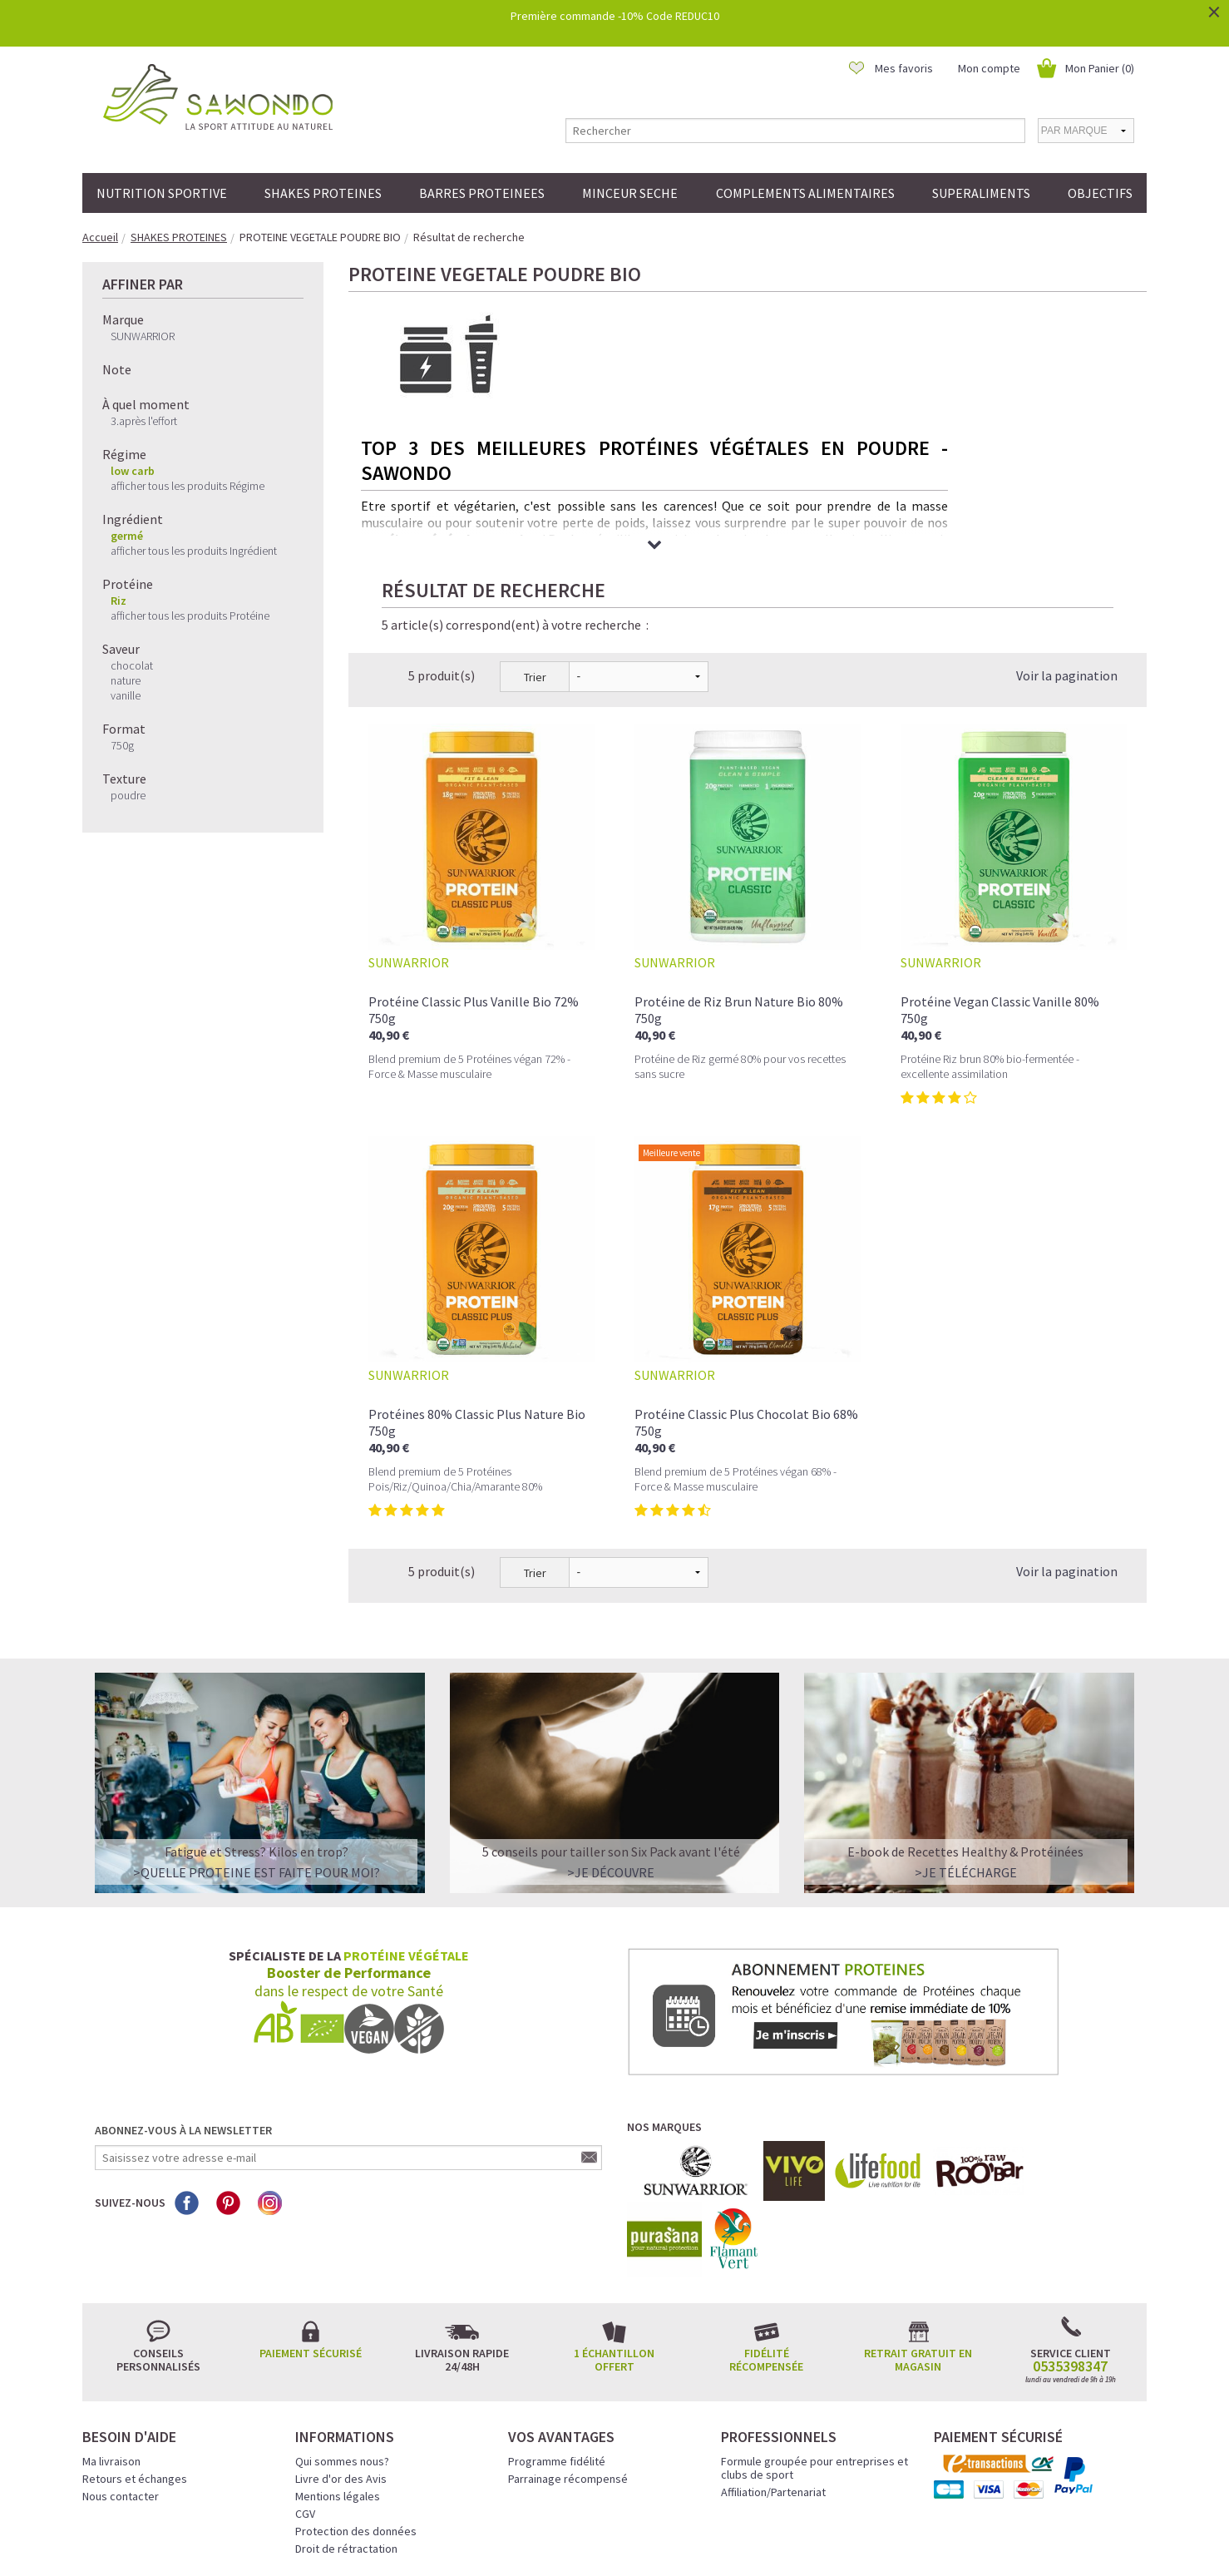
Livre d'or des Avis (341, 2341)
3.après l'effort (144, 420)
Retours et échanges (134, 2341)
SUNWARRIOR (143, 336)
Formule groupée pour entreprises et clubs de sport (814, 2330)
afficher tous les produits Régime (187, 485)
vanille (126, 695)
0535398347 (1070, 2229)
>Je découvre (610, 1735)
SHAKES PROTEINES (323, 193)
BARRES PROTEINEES (482, 193)
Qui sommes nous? (342, 2323)
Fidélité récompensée (766, 2222)
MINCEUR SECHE (630, 193)
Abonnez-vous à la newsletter (183, 1993)
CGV (305, 2376)
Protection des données (356, 2393)
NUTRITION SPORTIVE (161, 193)
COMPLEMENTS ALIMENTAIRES (805, 193)
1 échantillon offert (614, 2222)
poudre (128, 795)
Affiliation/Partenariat (773, 2354)
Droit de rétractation (346, 2411)
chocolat (132, 665)
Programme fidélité (556, 2323)
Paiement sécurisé (310, 2215)
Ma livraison (111, 2323)
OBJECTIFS (1100, 193)
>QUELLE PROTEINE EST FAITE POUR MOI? (256, 1735)
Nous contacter (120, 2358)
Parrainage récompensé (568, 2341)
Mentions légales (337, 2358)
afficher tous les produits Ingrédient (194, 550)
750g (122, 745)
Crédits (673, 2540)
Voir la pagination (1067, 538)
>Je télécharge (966, 1735)
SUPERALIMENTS (981, 193)
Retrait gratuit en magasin (918, 2222)
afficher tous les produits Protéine (190, 615)
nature (126, 680)
